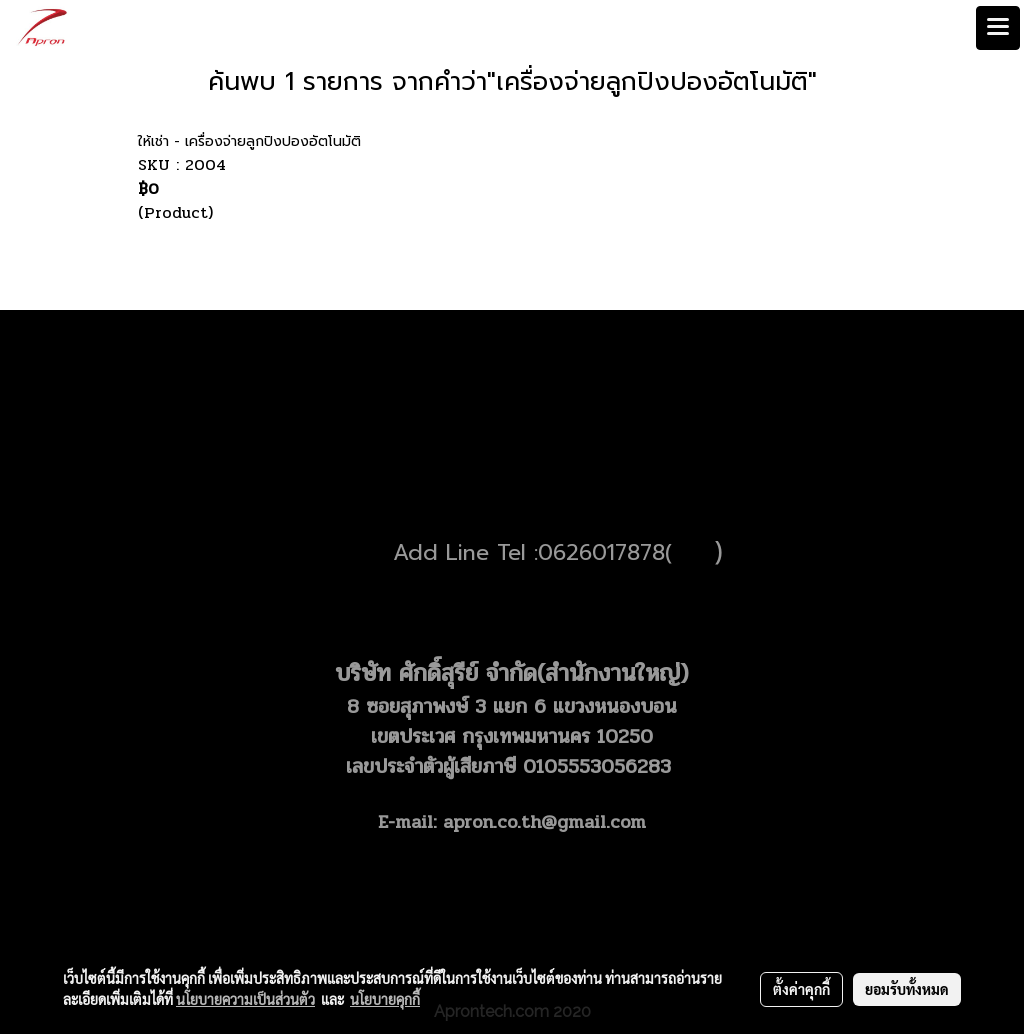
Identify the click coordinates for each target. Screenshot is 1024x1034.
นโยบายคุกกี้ (385, 999)
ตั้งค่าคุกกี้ (801, 989)
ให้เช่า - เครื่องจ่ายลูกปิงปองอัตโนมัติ (249, 141)
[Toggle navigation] (998, 28)
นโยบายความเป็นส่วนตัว (245, 999)
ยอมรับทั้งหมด (907, 989)
